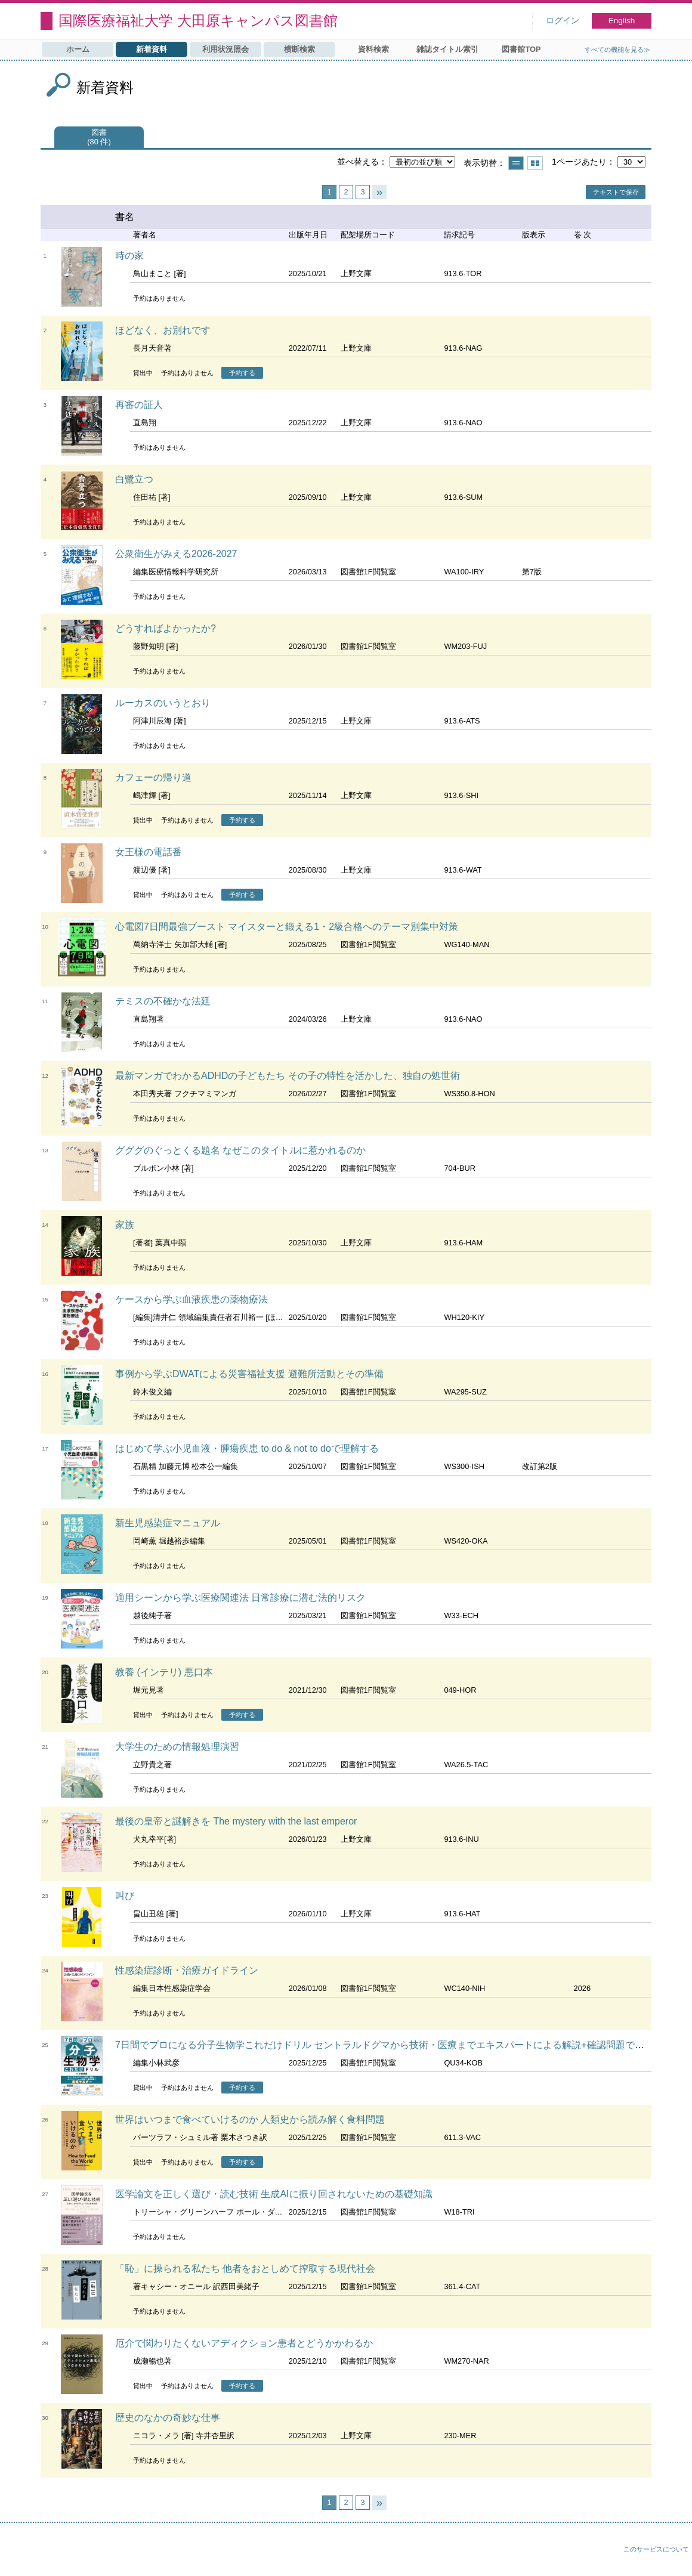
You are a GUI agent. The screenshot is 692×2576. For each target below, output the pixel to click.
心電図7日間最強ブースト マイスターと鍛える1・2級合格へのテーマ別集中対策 (286, 926)
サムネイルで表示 (535, 163)
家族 (124, 1225)
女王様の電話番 (148, 852)
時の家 (129, 256)
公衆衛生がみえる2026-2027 (176, 554)
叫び (124, 1896)
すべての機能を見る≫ (617, 49)
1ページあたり (579, 161)
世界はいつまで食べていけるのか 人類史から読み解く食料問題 (250, 2119)
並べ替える (358, 161)
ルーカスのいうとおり (163, 703)
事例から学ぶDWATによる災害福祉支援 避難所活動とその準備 (249, 1374)
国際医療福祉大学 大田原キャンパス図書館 (198, 21)
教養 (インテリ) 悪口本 (164, 1672)
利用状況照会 (225, 49)
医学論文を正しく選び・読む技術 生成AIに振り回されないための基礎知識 (273, 2194)
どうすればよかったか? (165, 628)
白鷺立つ (134, 479)
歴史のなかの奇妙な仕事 (167, 2418)
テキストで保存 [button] (616, 192)
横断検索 (299, 49)
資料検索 (373, 49)
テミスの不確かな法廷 (163, 1001)
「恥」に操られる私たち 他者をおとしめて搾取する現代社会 (245, 2268)
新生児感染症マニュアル (167, 1523)
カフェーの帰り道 (153, 777)
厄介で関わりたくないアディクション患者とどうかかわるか (244, 2343)
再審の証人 (139, 405)
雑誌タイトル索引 (447, 49)
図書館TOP (521, 49)
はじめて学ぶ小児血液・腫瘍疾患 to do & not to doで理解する (247, 1448)
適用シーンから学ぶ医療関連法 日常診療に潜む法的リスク (240, 1597)
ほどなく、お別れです (163, 330)
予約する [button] (242, 372)
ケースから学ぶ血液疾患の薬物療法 (191, 1299)
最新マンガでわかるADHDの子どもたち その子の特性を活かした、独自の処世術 (287, 1076)
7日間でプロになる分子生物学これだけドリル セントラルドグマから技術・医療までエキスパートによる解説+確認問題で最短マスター (403, 2045)
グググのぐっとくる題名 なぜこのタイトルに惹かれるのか (240, 1150)
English (621, 20)
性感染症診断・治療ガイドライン (186, 1970)
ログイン (562, 20)
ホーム (77, 49)
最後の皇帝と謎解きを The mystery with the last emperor (236, 1821)
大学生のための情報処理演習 (177, 1747)
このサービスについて (656, 2549)
